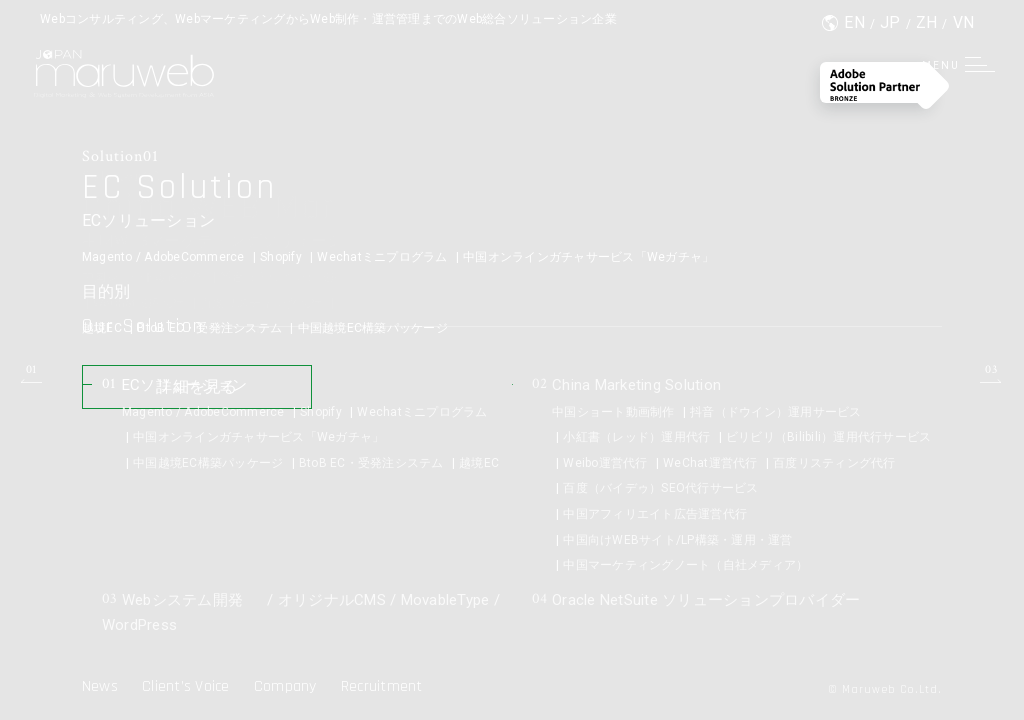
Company (285, 686)
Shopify (281, 258)
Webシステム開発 (177, 599)
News (100, 686)
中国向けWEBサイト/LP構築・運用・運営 (677, 540)
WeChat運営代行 (710, 463)
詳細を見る (206, 391)
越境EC (102, 329)
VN (964, 22)
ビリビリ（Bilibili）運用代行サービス (829, 437)
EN (854, 22)
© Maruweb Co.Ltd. (884, 689)
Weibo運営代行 (605, 463)
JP (890, 22)
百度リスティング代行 (834, 463)
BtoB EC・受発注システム (209, 329)
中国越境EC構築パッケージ (373, 329)
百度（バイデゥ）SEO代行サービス (660, 488)
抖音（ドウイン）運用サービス (776, 412)
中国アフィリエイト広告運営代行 (655, 514)
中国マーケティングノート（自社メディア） (685, 565)
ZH (927, 22)
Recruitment (382, 686)
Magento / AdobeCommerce (163, 258)
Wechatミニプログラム (382, 258)
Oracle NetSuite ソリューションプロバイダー (706, 599)
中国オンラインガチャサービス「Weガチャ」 (588, 258)
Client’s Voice (186, 686)
